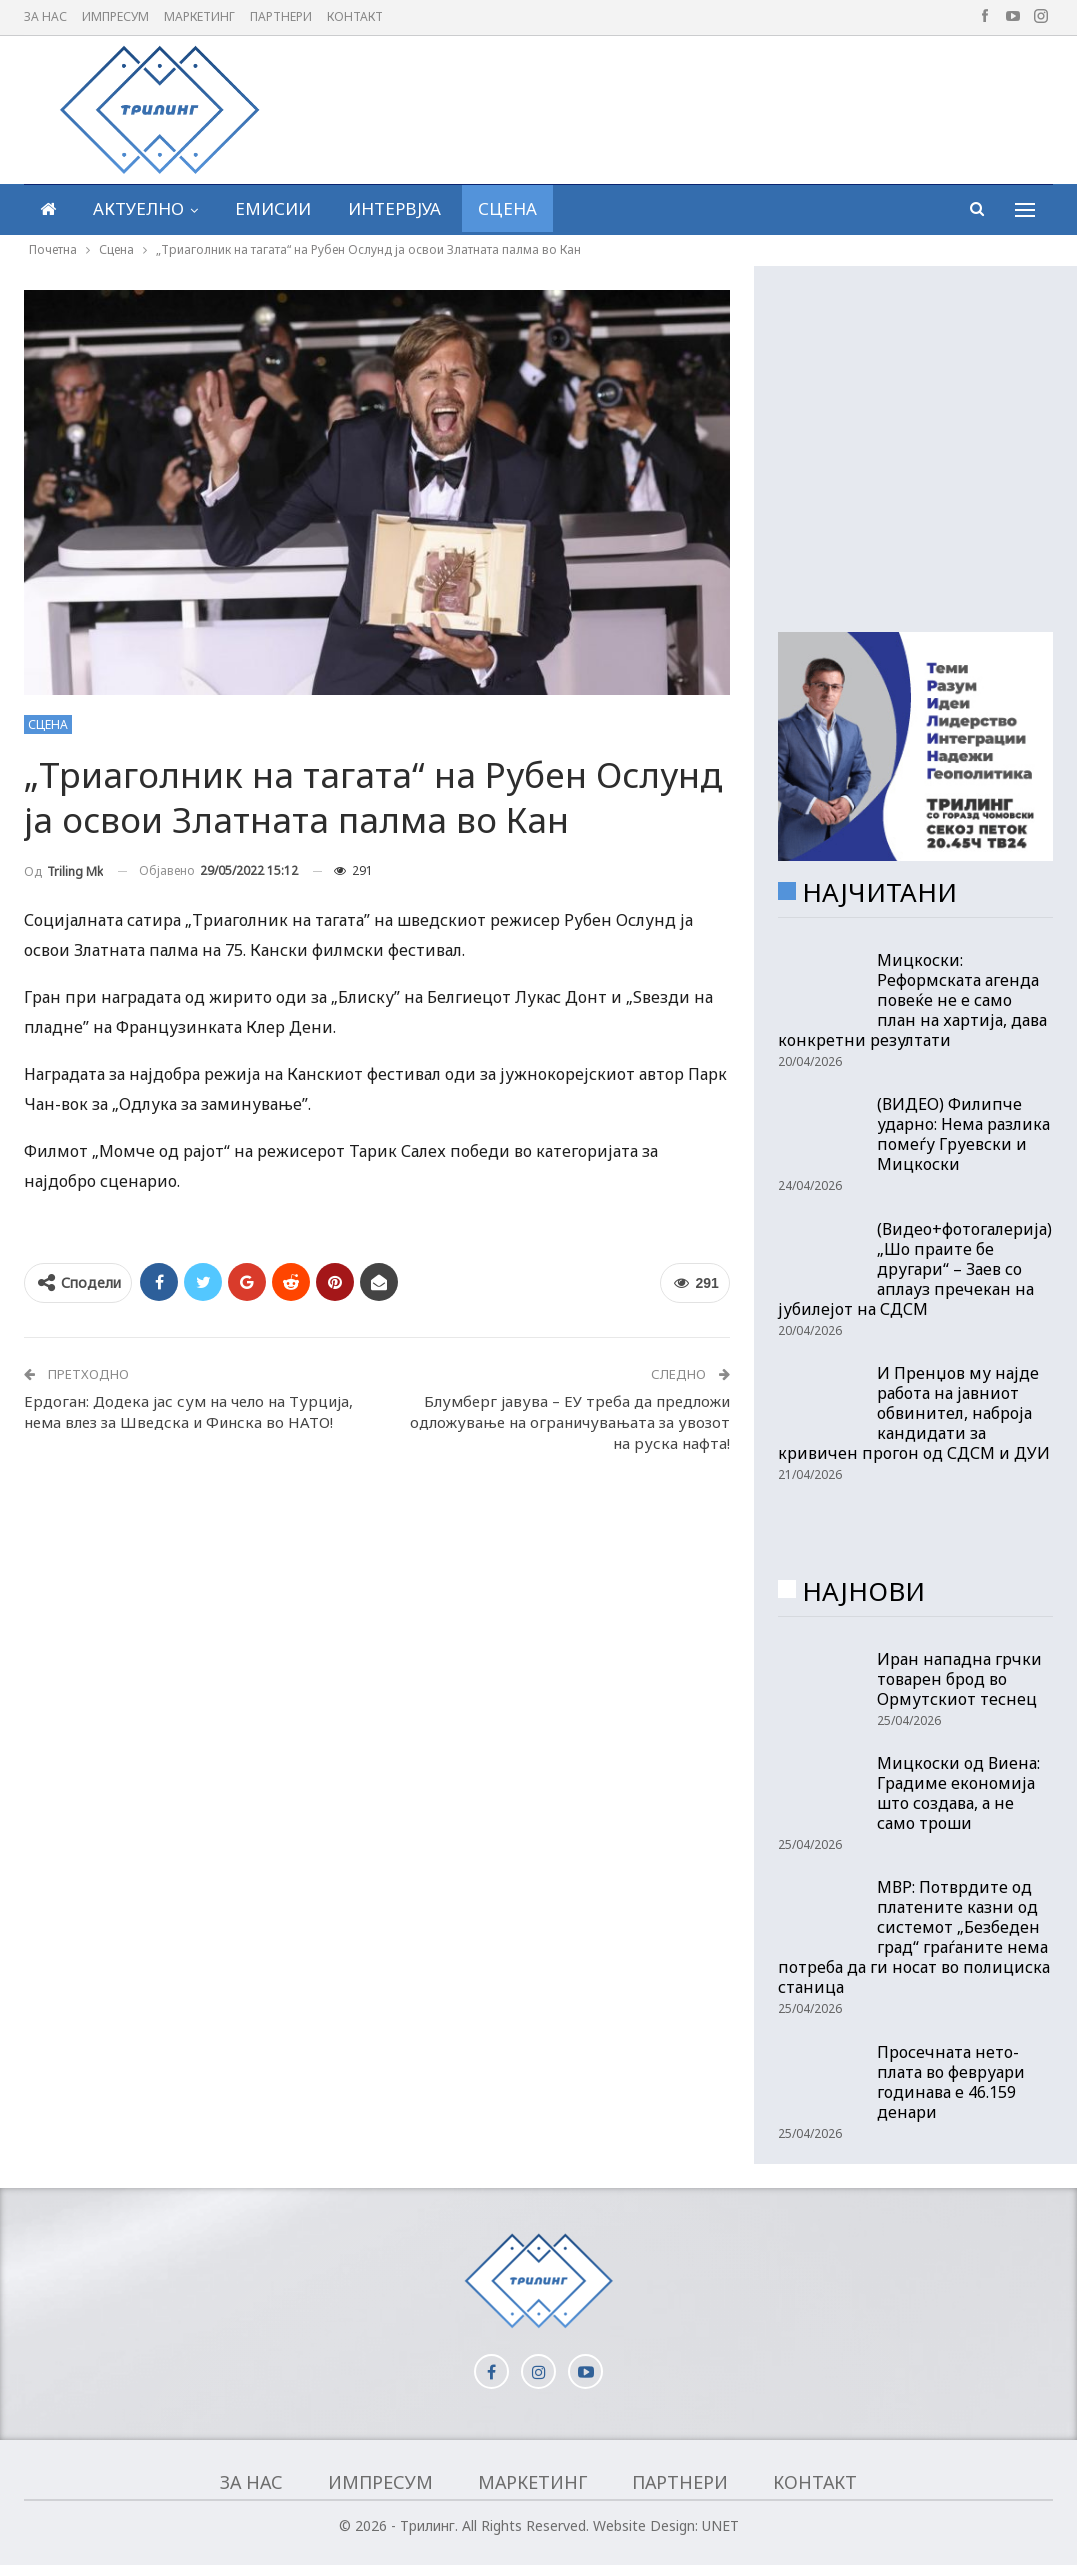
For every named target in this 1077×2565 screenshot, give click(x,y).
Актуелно (138, 208)
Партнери (281, 16)
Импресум (115, 16)
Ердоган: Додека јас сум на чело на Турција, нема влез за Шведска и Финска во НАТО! (188, 1411)
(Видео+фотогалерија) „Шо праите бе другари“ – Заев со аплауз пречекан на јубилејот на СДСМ (915, 1269)
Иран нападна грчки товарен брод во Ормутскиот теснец (959, 1679)
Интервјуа (394, 208)
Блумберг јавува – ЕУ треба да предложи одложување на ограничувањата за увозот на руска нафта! (570, 1422)
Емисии (273, 208)
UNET (720, 2525)
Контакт (355, 16)
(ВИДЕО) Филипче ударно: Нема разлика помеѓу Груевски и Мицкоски (963, 1134)
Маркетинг (199, 16)
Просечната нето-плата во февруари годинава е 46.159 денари (951, 2082)
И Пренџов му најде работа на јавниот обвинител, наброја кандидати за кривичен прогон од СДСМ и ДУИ (914, 1413)
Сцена (507, 208)
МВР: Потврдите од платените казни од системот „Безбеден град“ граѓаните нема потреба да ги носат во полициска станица (914, 1937)
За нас (45, 16)
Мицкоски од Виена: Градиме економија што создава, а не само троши (958, 1793)
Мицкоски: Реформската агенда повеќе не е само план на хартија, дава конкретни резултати (912, 1000)
